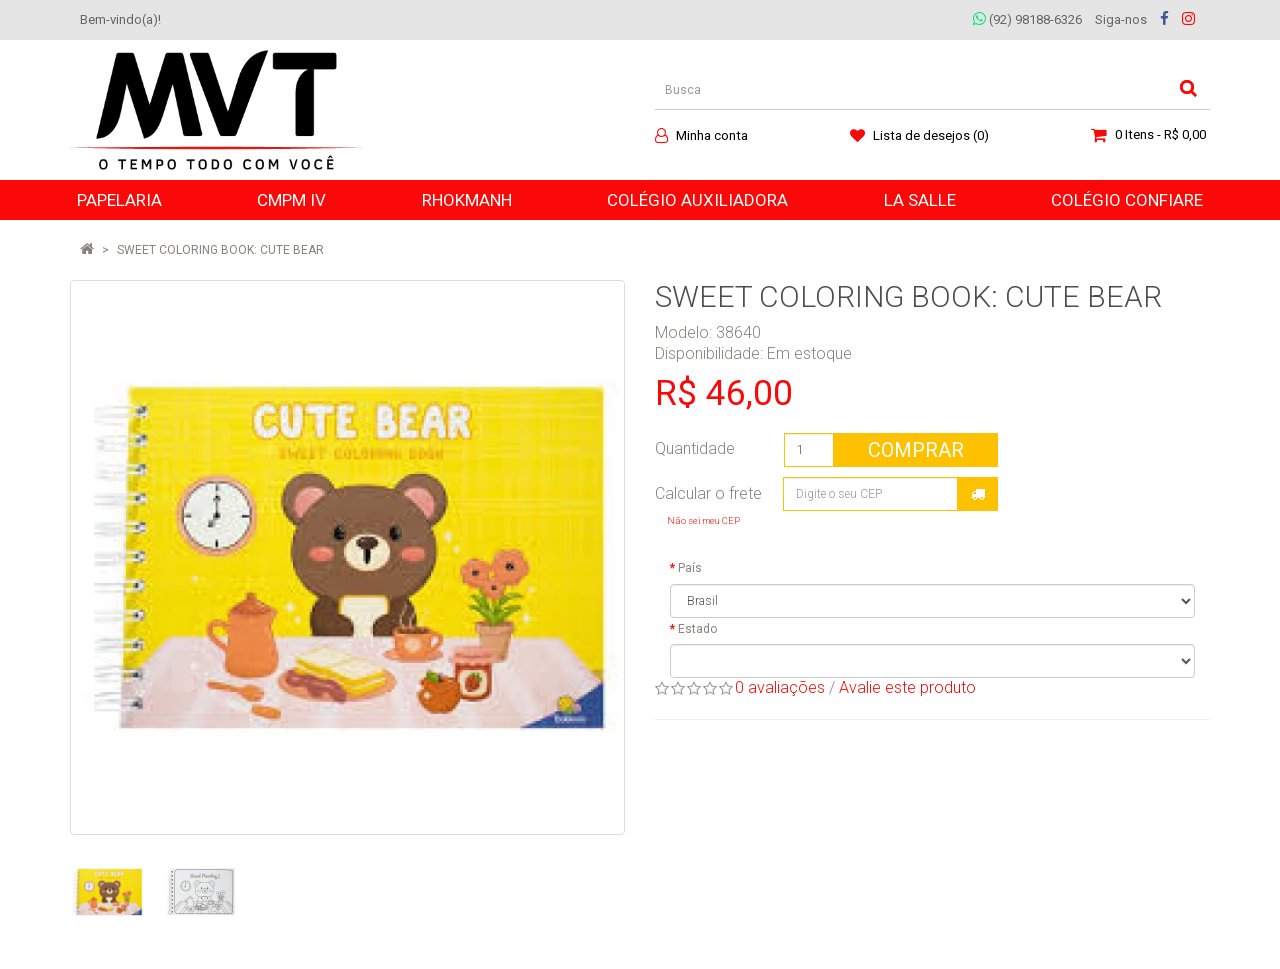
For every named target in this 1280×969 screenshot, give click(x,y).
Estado (697, 629)
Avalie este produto (907, 687)
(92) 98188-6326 (1027, 19)
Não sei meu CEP (703, 520)
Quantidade (695, 448)
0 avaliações (780, 687)
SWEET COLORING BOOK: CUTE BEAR (220, 250)
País (690, 568)
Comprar (916, 450)
